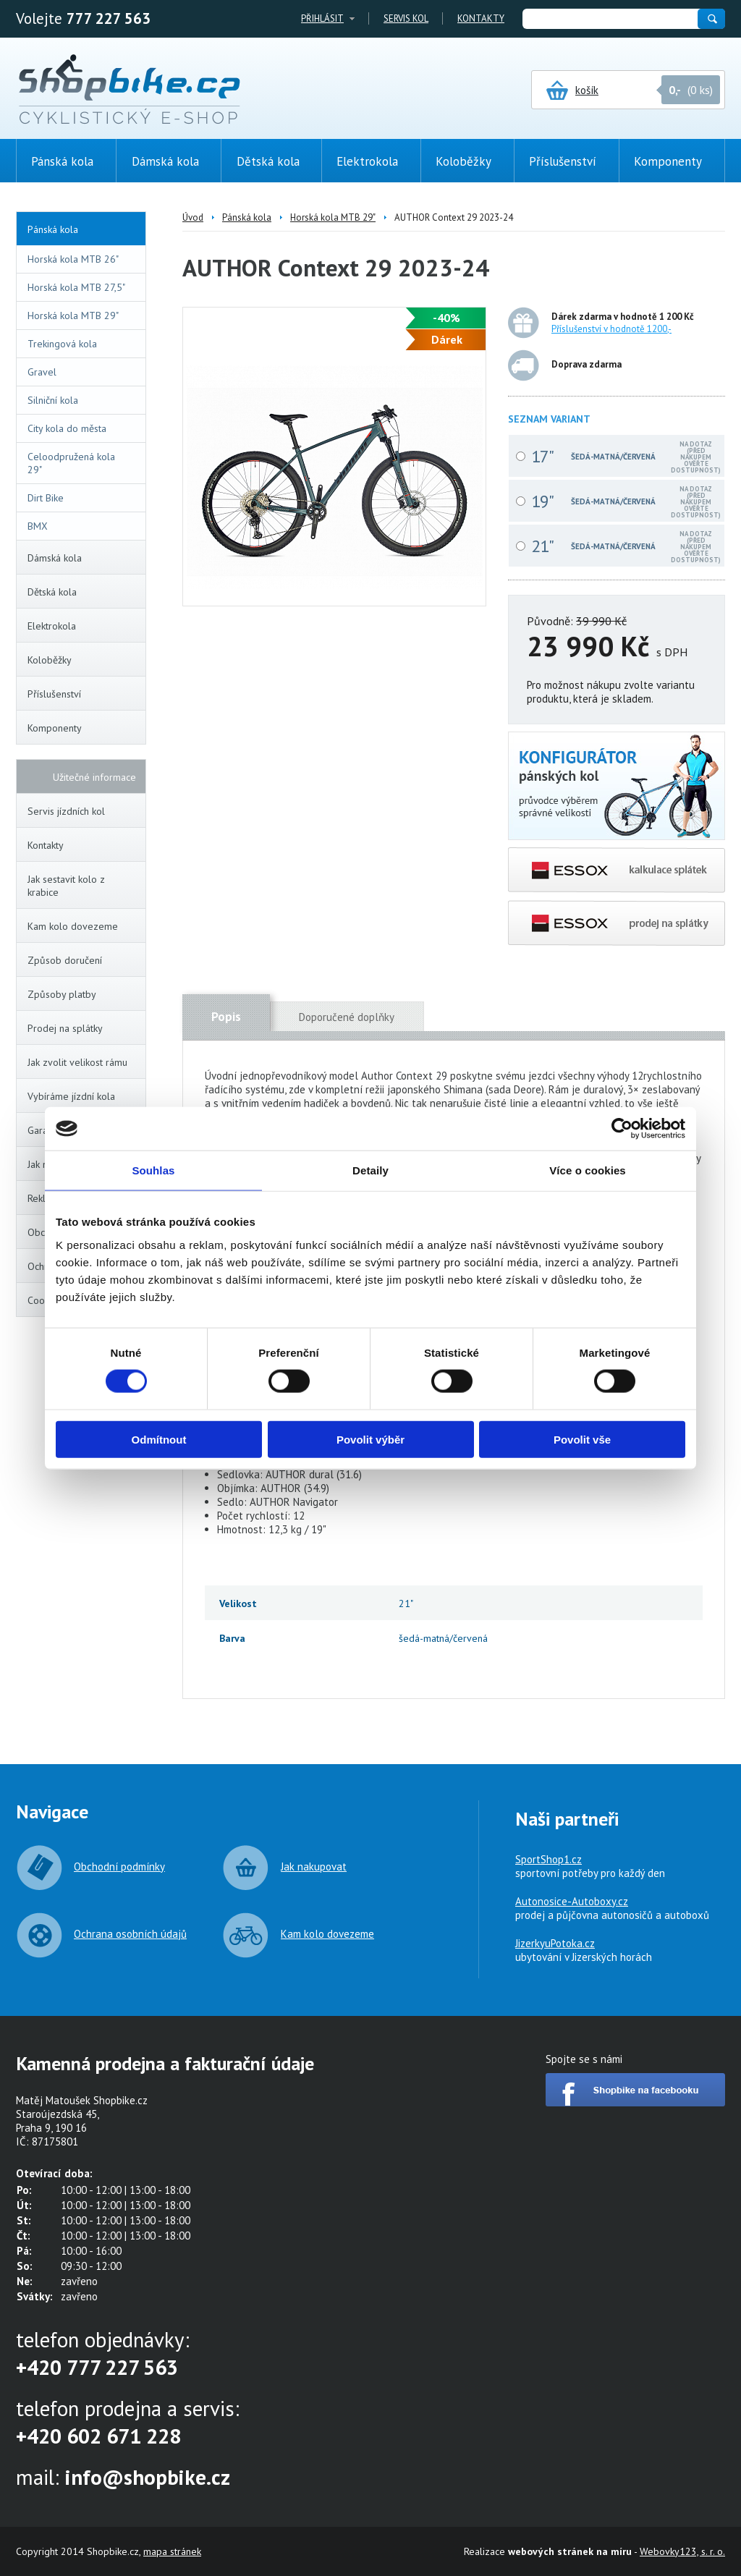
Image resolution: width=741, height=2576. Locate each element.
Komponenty (83, 727)
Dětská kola (83, 591)
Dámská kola (83, 557)
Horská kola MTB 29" (73, 315)
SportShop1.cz (548, 1859)
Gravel (41, 371)
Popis (226, 1017)
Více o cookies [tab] (587, 1170)
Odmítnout (159, 1439)
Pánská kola (82, 229)
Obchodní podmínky (119, 1866)
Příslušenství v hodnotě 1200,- (611, 329)
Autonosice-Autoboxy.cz (571, 1901)
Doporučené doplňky (346, 1017)
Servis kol (406, 18)
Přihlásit (322, 18)
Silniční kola (52, 400)
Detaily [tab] (370, 1170)
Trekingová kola (62, 343)
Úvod (192, 217)
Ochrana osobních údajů (130, 1934)
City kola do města (66, 428)
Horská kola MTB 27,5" (76, 287)
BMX (37, 526)
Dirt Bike (45, 497)
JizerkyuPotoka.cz (555, 1943)
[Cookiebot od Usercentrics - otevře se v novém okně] (622, 1129)
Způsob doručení (64, 960)
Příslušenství (83, 693)
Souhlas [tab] (153, 1170)
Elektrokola (83, 625)
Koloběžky (83, 659)
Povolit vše (582, 1439)
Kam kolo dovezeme (72, 926)
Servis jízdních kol (66, 811)
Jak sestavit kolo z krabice (66, 886)
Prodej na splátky (65, 1028)
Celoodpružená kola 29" (71, 463)
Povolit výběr (370, 1439)
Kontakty (480, 18)
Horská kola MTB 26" (73, 259)
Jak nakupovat (314, 1866)
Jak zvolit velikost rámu (77, 1062)
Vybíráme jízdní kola (71, 1096)
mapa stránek (172, 2551)
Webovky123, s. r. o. (682, 2551)
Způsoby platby (61, 994)
